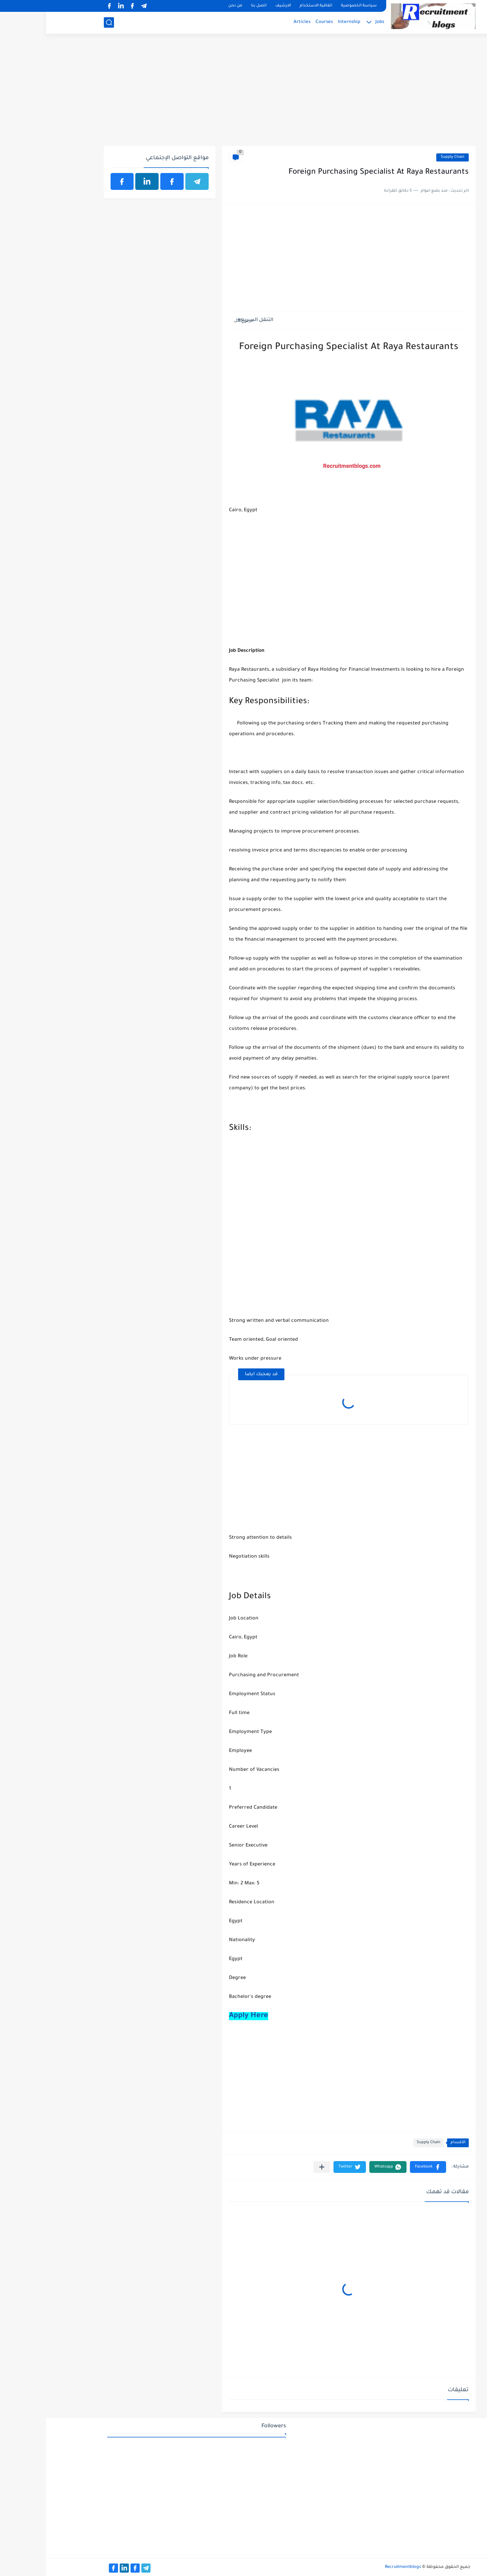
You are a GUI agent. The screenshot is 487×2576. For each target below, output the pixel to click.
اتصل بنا (213, 6)
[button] (382, 2167)
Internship (303, 22)
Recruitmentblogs (357, 2567)
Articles (256, 22)
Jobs (333, 22)
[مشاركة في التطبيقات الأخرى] (276, 2167)
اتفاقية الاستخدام (270, 6)
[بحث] (63, 22)
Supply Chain (406, 157)
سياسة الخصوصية (313, 6)
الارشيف (237, 6)
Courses (278, 22)
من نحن (189, 6)
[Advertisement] (244, 93)
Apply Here (202, 2016)
